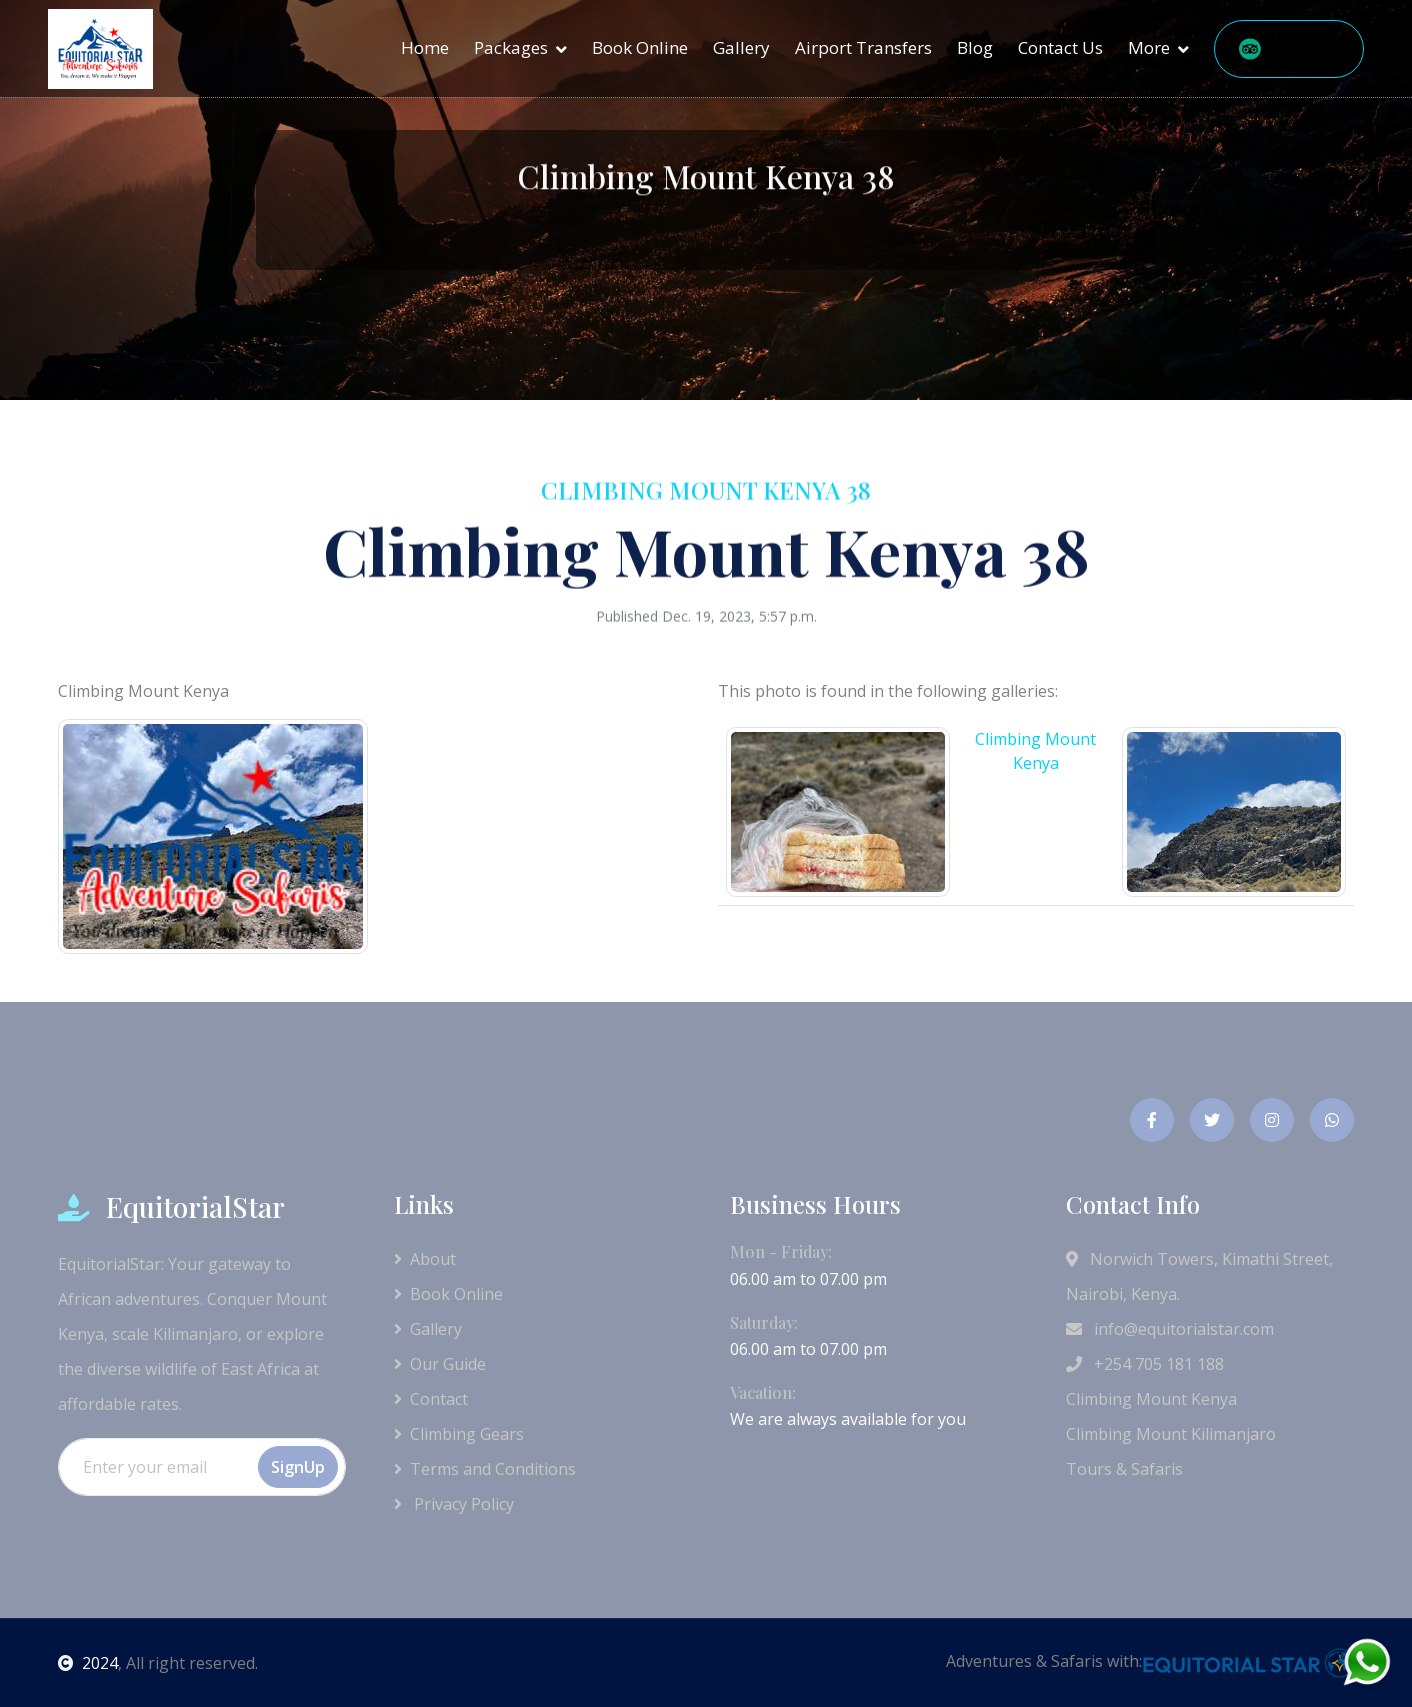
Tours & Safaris (1124, 1469)
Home (425, 47)
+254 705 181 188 (1145, 1364)
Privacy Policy (454, 1504)
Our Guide (440, 1364)
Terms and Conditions (485, 1469)
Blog (975, 47)
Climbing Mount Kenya (1151, 1399)
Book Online (640, 47)
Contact (431, 1399)
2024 (88, 1663)
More (1149, 47)
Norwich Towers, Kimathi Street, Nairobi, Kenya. (1199, 1276)
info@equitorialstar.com (1170, 1329)
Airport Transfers (863, 47)
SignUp (298, 1467)
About (425, 1259)
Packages (511, 47)
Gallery (741, 47)
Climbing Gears (459, 1434)
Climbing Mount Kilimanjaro (1171, 1434)
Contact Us (1060, 47)
